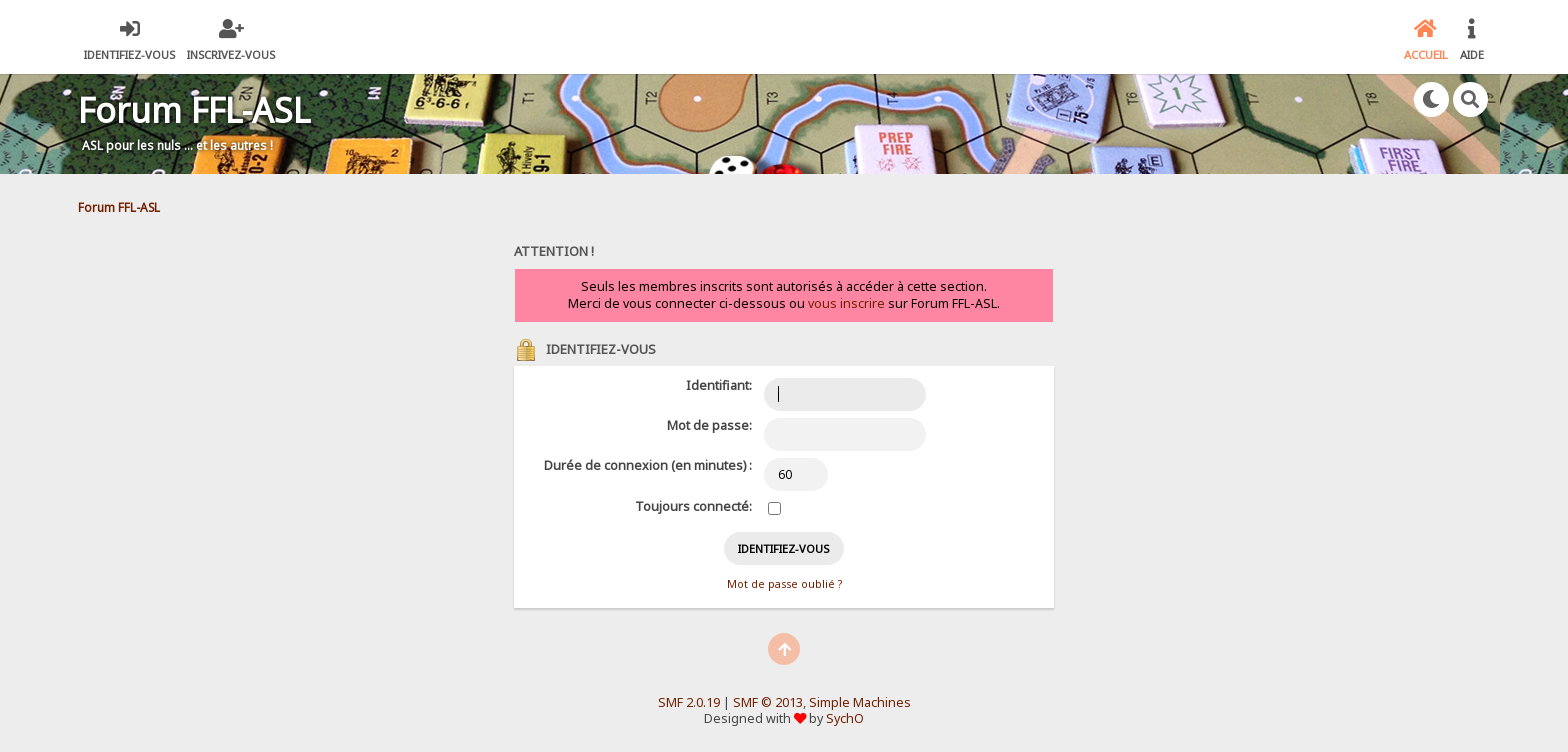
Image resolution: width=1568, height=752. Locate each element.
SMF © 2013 (768, 702)
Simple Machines (860, 702)
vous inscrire (846, 303)
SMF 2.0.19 (689, 702)
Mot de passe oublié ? (784, 584)
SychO (845, 718)
